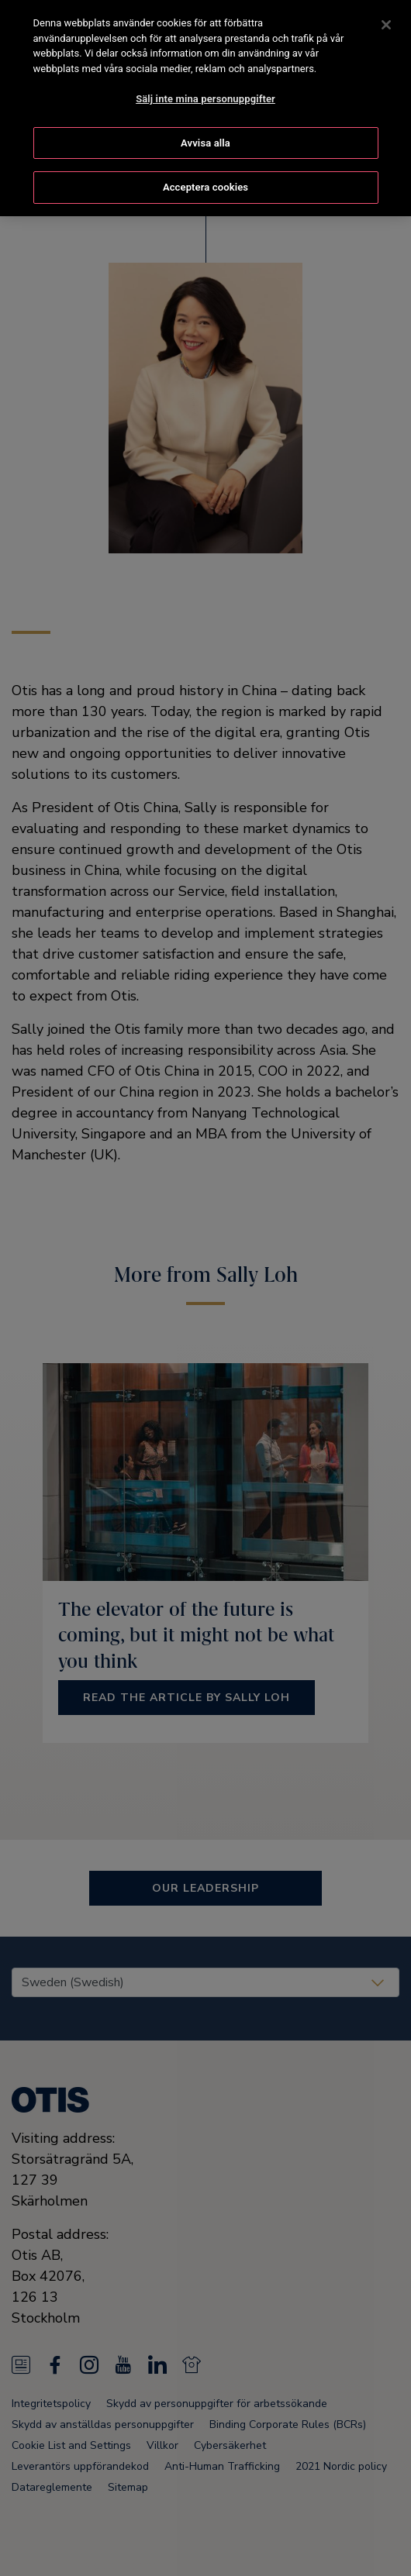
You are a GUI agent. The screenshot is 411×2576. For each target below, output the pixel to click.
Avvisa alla (205, 140)
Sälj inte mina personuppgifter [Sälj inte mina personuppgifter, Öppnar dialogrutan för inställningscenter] (205, 96)
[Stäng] (386, 22)
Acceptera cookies (205, 185)
